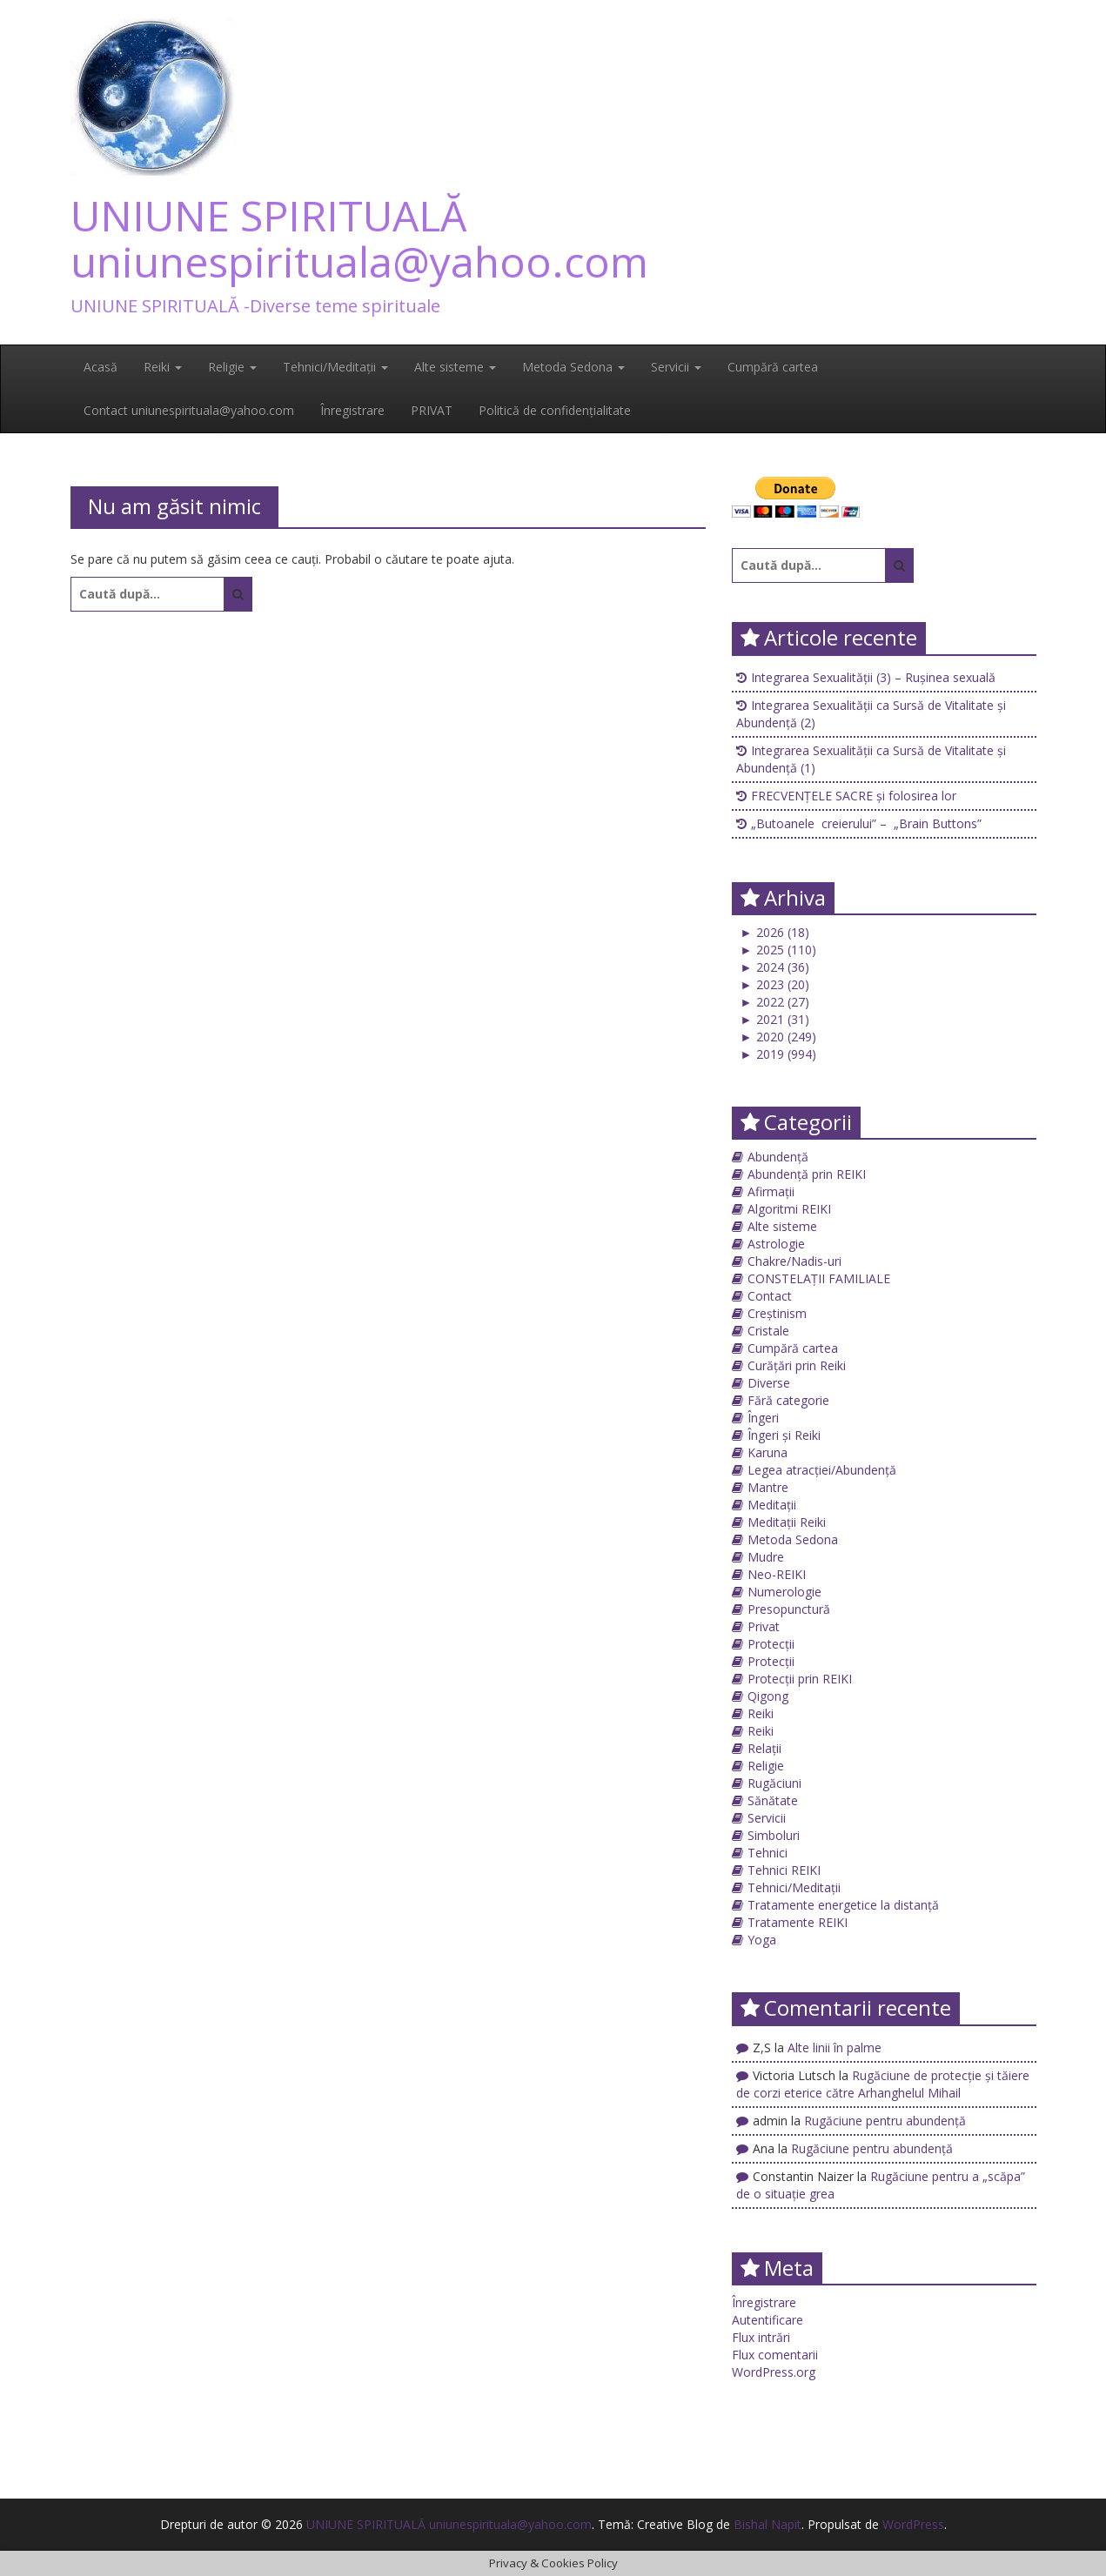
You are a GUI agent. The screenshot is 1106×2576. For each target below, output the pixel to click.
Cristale (768, 1330)
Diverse (768, 1383)
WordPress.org (773, 2372)
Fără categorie (788, 1400)
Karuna (767, 1452)
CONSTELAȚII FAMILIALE (818, 1278)
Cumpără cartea (772, 366)
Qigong (767, 1696)
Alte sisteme (455, 366)
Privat (763, 1626)
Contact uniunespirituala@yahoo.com (189, 410)
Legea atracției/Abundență (821, 1470)
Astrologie (776, 1243)
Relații (764, 1748)
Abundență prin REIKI (806, 1174)
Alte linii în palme (834, 2047)
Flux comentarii (775, 2354)
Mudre (765, 1557)
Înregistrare (352, 410)
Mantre (767, 1487)
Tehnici (767, 1852)
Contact (769, 1296)
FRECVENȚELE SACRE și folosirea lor (853, 795)
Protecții (770, 1644)
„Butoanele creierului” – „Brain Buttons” (866, 823)
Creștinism (777, 1313)
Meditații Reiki (786, 1522)
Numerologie (784, 1591)
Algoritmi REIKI (789, 1209)
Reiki (163, 366)
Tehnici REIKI (784, 1870)
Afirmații (770, 1191)
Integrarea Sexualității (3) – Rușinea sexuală (873, 677)
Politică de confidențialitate (555, 410)
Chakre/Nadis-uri (794, 1261)
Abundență (777, 1156)
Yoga (761, 1939)
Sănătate (772, 1800)
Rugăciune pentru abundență (885, 2120)
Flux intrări (761, 2337)
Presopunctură (788, 1609)
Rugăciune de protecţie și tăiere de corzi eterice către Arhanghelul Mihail (882, 2084)
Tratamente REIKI (797, 1922)
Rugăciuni (774, 1783)
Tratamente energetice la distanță (843, 1905)
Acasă (100, 366)
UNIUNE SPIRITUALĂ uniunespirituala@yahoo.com (359, 238)
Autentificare (767, 2320)
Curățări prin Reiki (796, 1365)
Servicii (676, 366)
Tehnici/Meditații (335, 366)
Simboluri (773, 1835)
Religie (232, 366)
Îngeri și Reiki (784, 1435)
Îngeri (763, 1417)
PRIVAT (431, 410)
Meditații (771, 1504)
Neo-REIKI (776, 1574)
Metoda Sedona (573, 366)
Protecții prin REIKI (799, 1678)
